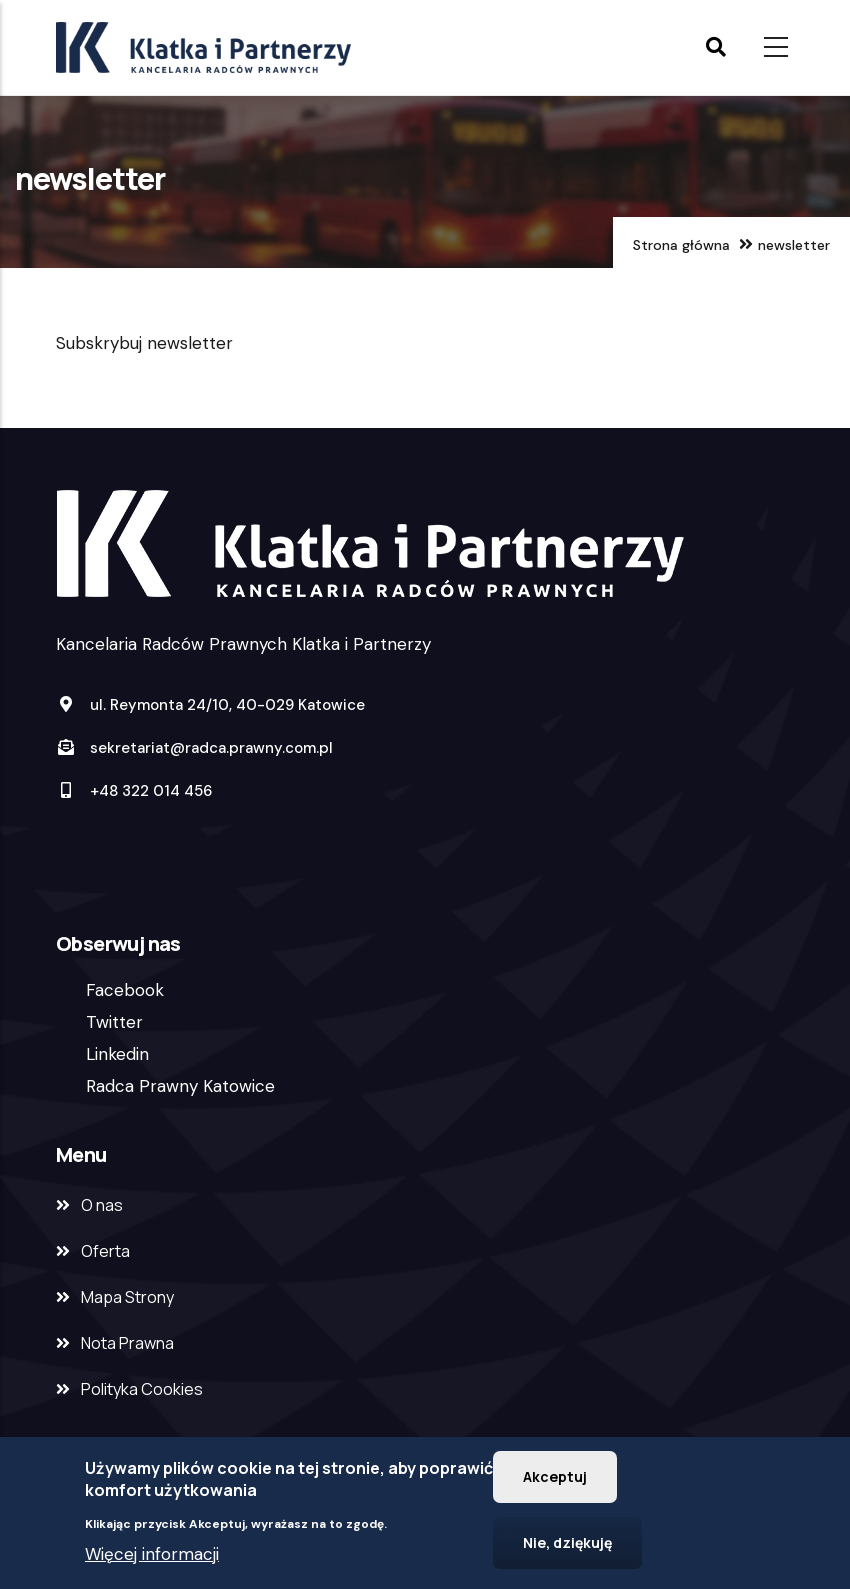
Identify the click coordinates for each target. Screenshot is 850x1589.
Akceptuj (555, 1481)
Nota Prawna (127, 1343)
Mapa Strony (127, 1297)
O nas (102, 1205)
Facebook (125, 990)
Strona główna (681, 245)
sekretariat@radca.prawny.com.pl (194, 748)
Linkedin (117, 1054)
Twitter (114, 1022)
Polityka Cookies (142, 1389)
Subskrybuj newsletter (144, 343)
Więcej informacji (152, 1559)
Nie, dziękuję (567, 1547)
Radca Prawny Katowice (180, 1086)
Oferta (105, 1251)
